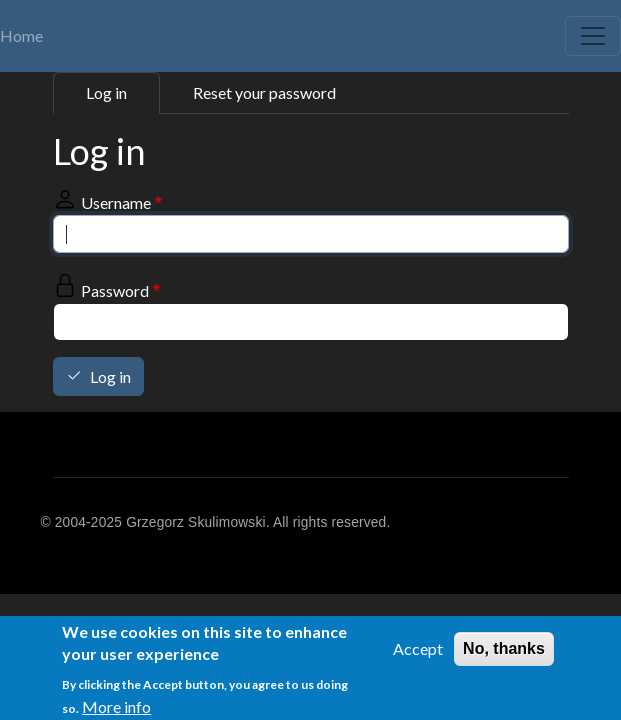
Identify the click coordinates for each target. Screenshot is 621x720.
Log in (106, 92)
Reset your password (264, 92)
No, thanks (504, 653)
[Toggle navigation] (593, 36)
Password (115, 290)
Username (116, 202)
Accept (418, 653)
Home (21, 35)
